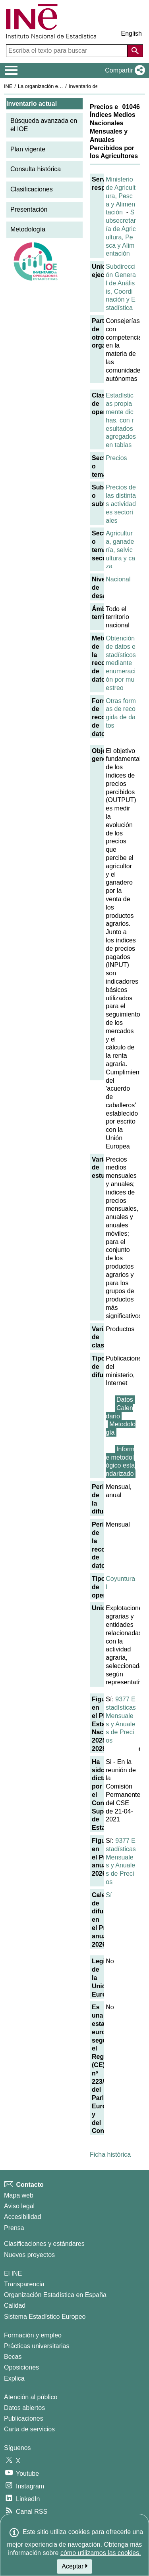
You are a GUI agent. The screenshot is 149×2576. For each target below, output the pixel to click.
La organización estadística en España (61, 86)
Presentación (28, 209)
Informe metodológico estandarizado (120, 1461)
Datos (124, 1399)
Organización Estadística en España (55, 2294)
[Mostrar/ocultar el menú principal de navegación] (11, 70)
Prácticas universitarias (37, 2346)
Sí (109, 1895)
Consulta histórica (35, 169)
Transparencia (24, 2284)
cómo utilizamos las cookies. (100, 2552)
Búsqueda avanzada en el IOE (43, 124)
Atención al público (30, 2397)
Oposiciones (21, 2367)
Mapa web (18, 2195)
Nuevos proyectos (29, 2254)
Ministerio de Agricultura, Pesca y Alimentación (120, 196)
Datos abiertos (24, 2407)
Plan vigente (27, 149)
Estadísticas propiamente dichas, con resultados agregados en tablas (121, 420)
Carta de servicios (29, 2429)
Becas (12, 2356)
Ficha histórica (110, 2154)
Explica (14, 2378)
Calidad (14, 2305)
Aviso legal (19, 2206)
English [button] (131, 33)
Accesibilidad (22, 2216)
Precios (116, 458)
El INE (13, 2273)
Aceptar (74, 2566)
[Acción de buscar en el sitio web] (135, 50)
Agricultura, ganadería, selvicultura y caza (120, 549)
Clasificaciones (31, 189)
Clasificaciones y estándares (44, 2243)
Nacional (118, 579)
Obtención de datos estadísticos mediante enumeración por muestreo (121, 663)
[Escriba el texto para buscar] (67, 50)
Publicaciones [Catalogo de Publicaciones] (23, 2418)
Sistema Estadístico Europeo (44, 2316)
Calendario (119, 1412)
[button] (123, 70)
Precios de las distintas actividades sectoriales (121, 504)
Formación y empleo (33, 2335)
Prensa (14, 2227)
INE (8, 86)
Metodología (27, 229)
